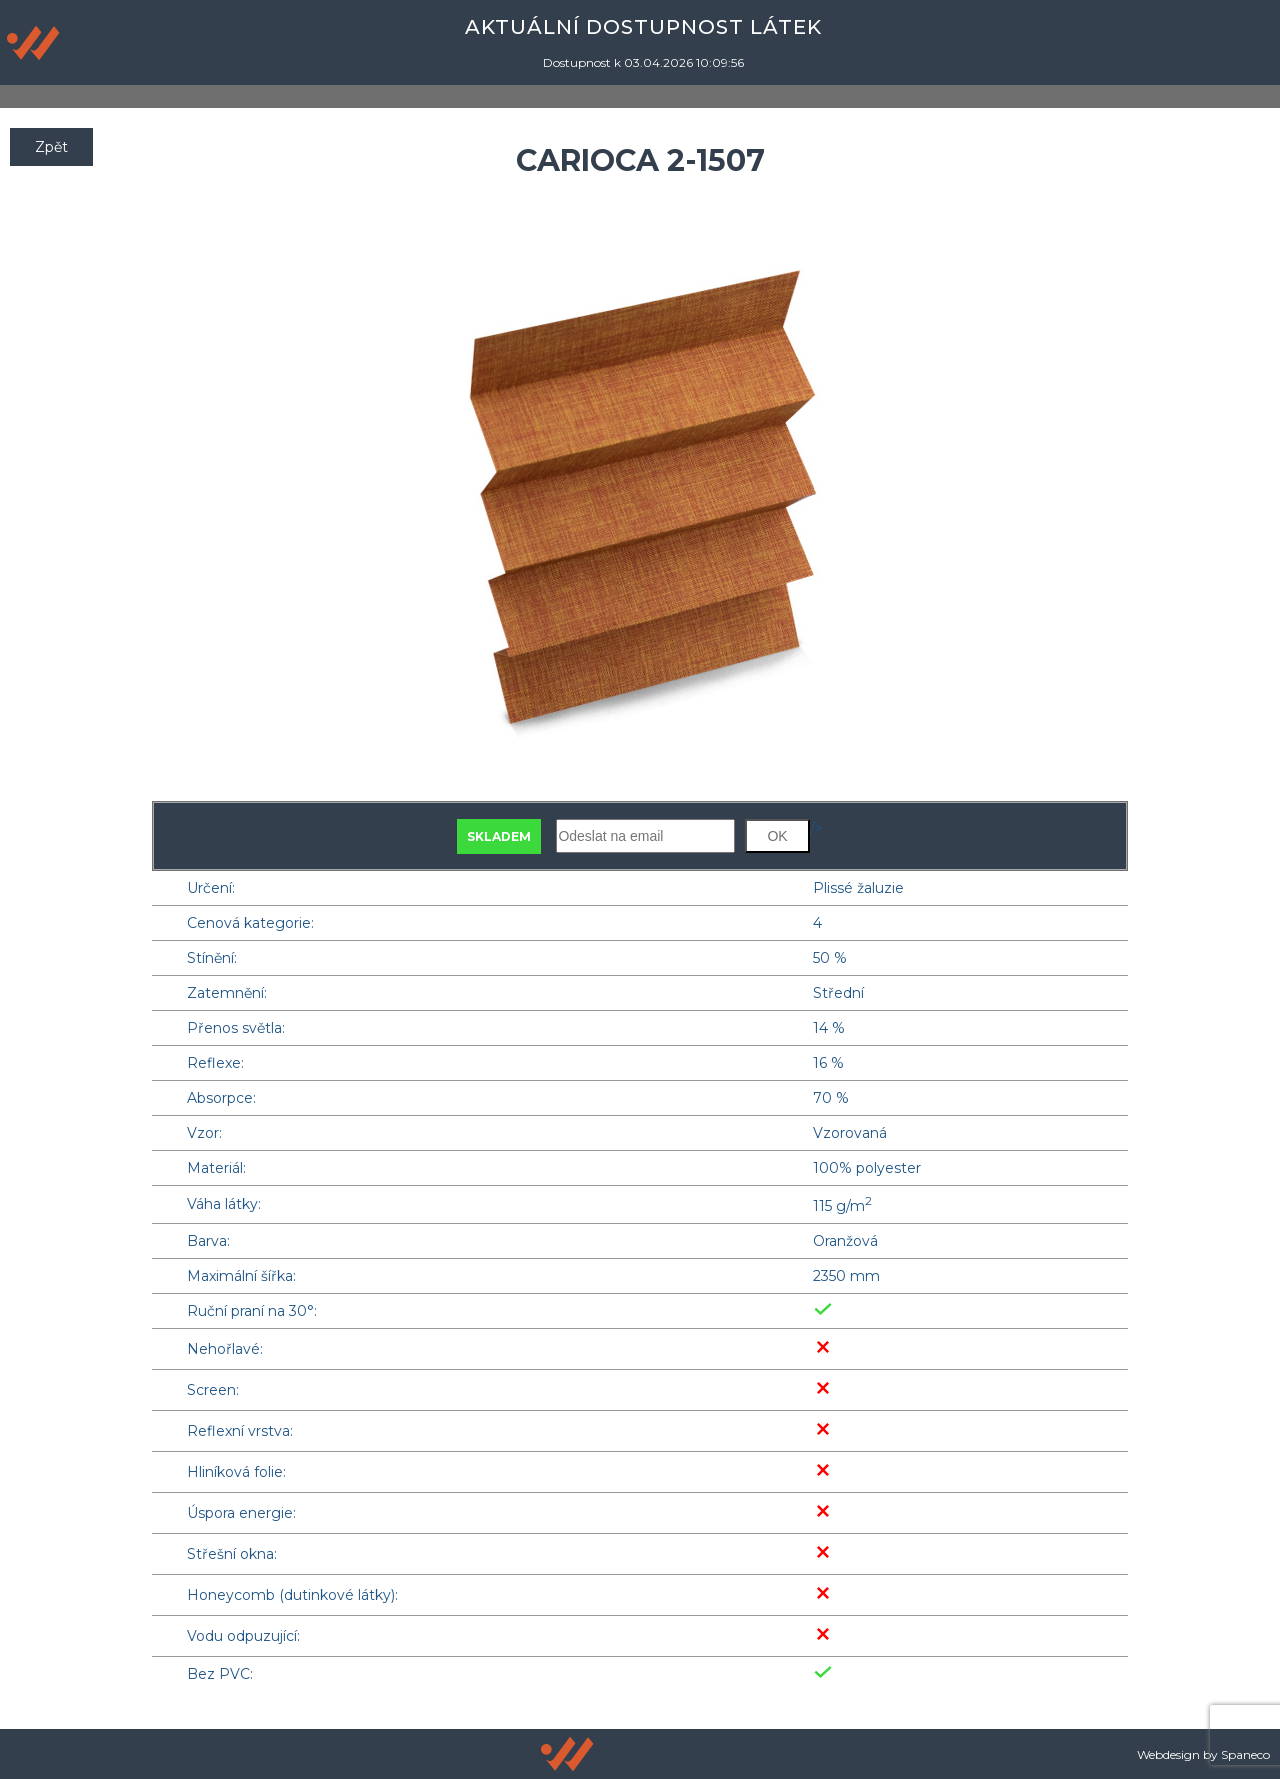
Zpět (51, 147)
